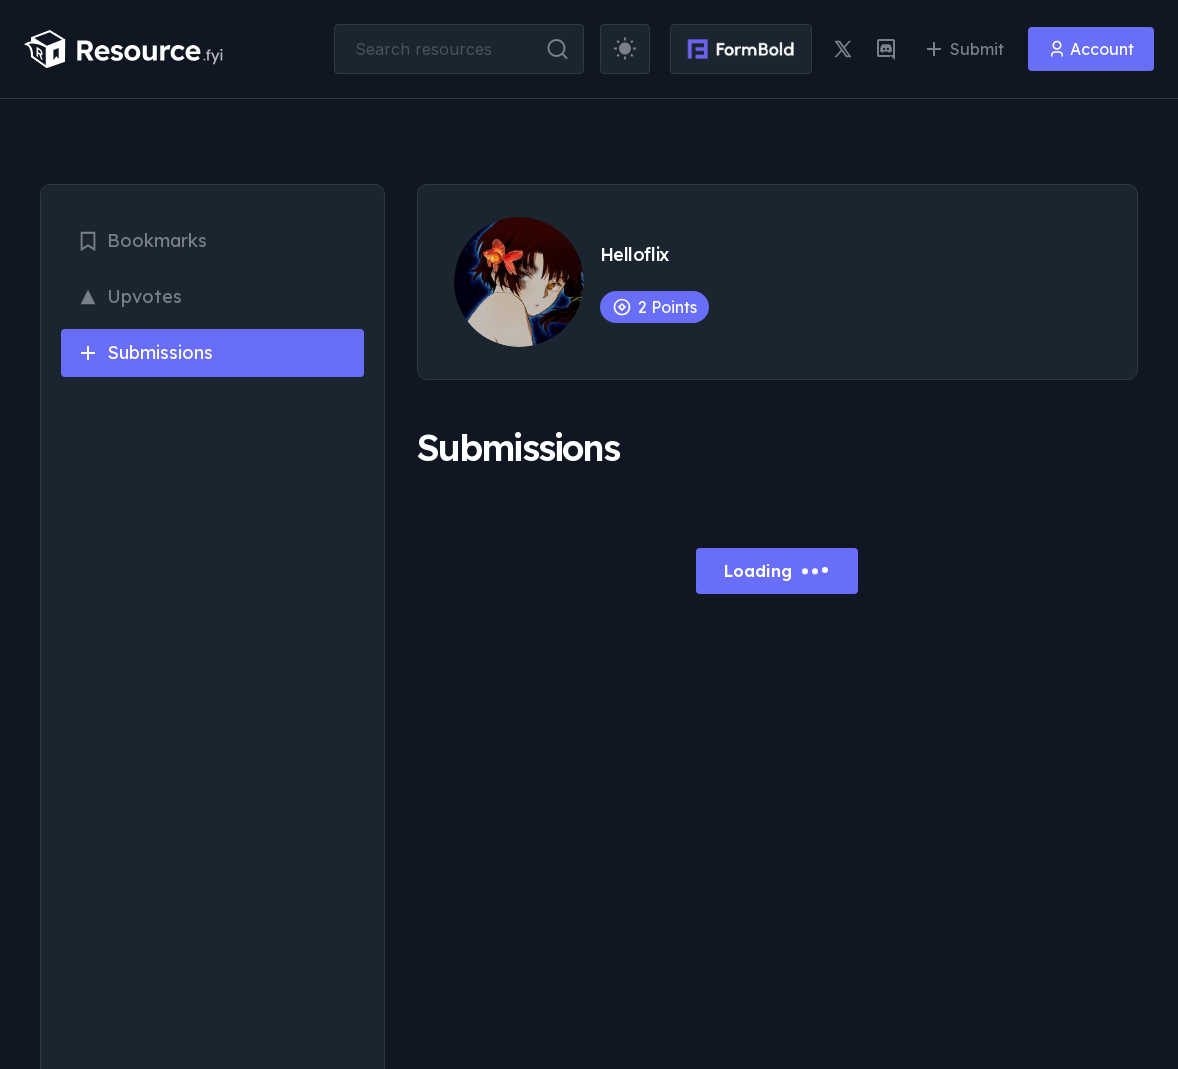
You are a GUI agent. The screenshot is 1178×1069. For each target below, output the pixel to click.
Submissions (145, 352)
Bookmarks (142, 240)
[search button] (557, 49)
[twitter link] (843, 49)
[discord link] (886, 49)
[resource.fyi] (124, 49)
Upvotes (129, 296)
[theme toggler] (625, 49)
